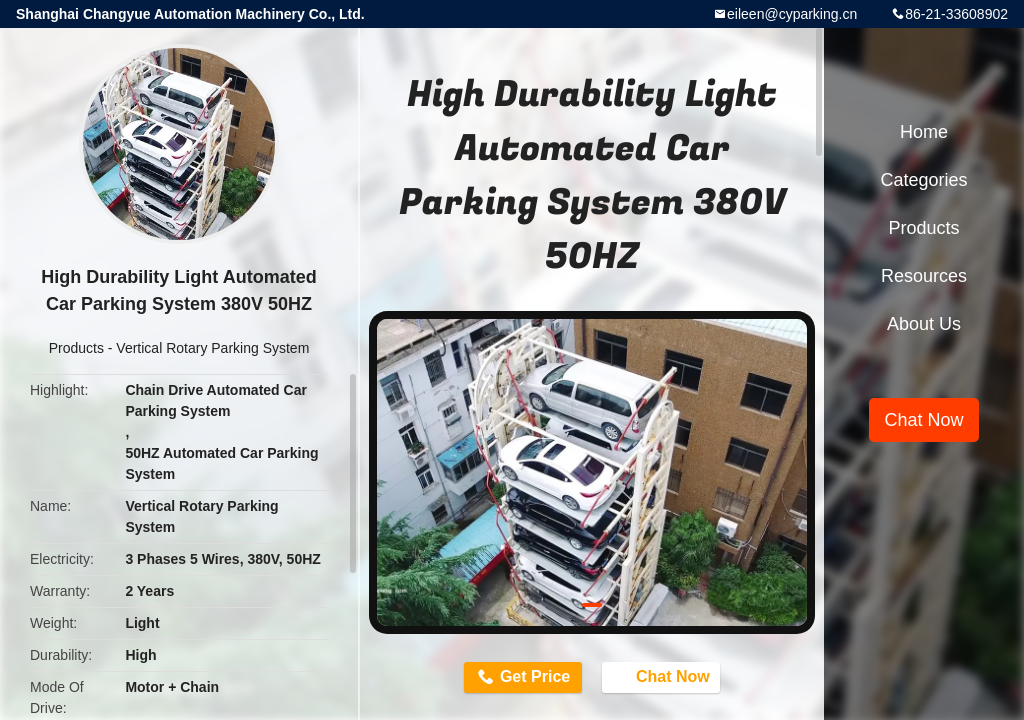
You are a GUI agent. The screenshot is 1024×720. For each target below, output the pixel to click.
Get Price (532, 677)
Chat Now (666, 677)
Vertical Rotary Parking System (212, 348)
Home (924, 132)
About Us (924, 324)
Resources (924, 276)
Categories (923, 180)
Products (76, 348)
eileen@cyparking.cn (792, 14)
